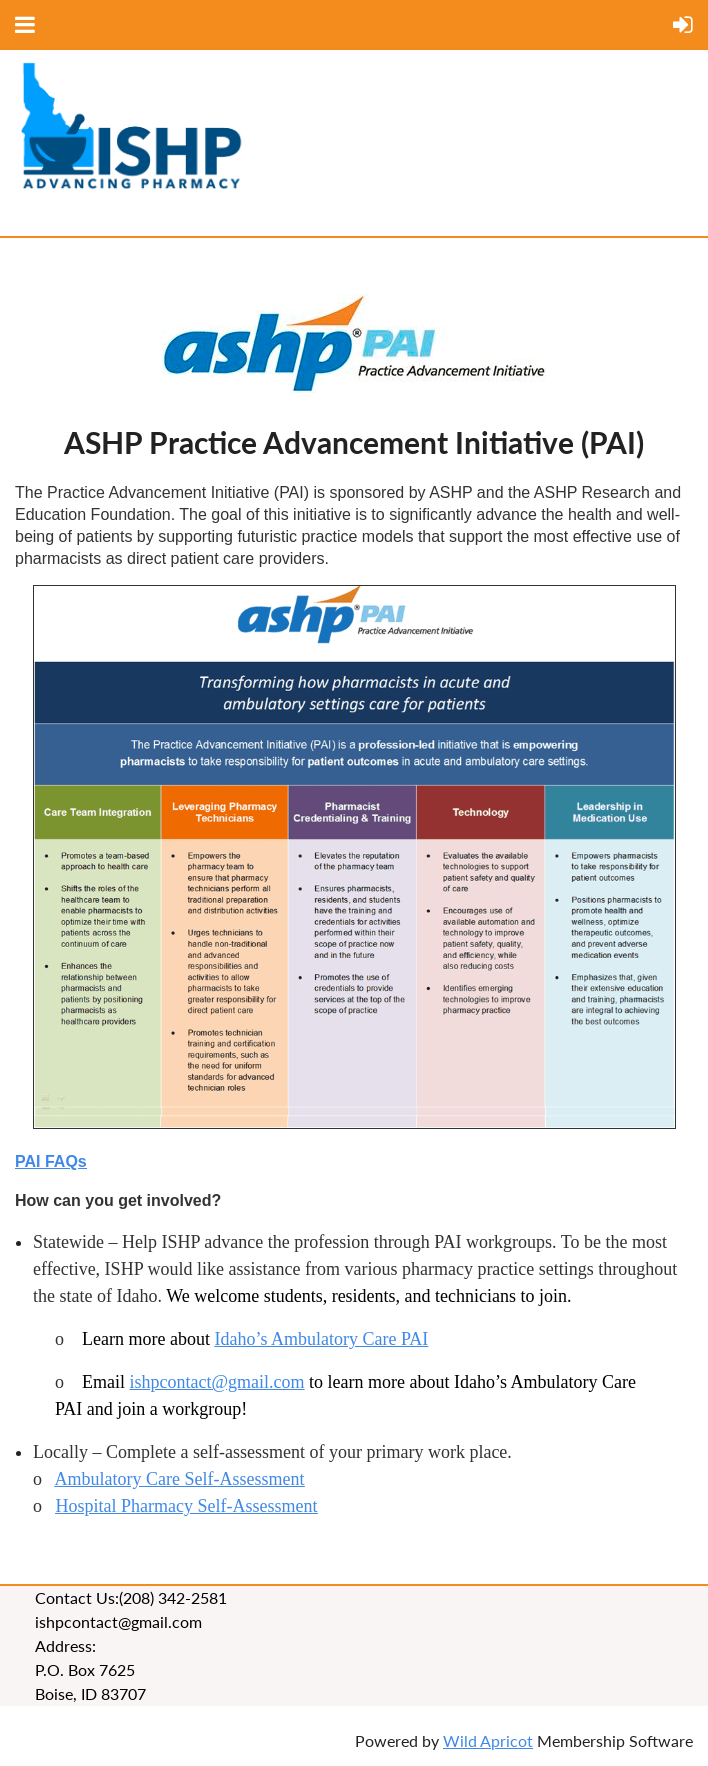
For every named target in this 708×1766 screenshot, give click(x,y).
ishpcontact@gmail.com (217, 1382)
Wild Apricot (488, 1740)
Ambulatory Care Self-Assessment (180, 1479)
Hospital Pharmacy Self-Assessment (187, 1506)
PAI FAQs (51, 1161)
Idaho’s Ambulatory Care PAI (321, 1339)
